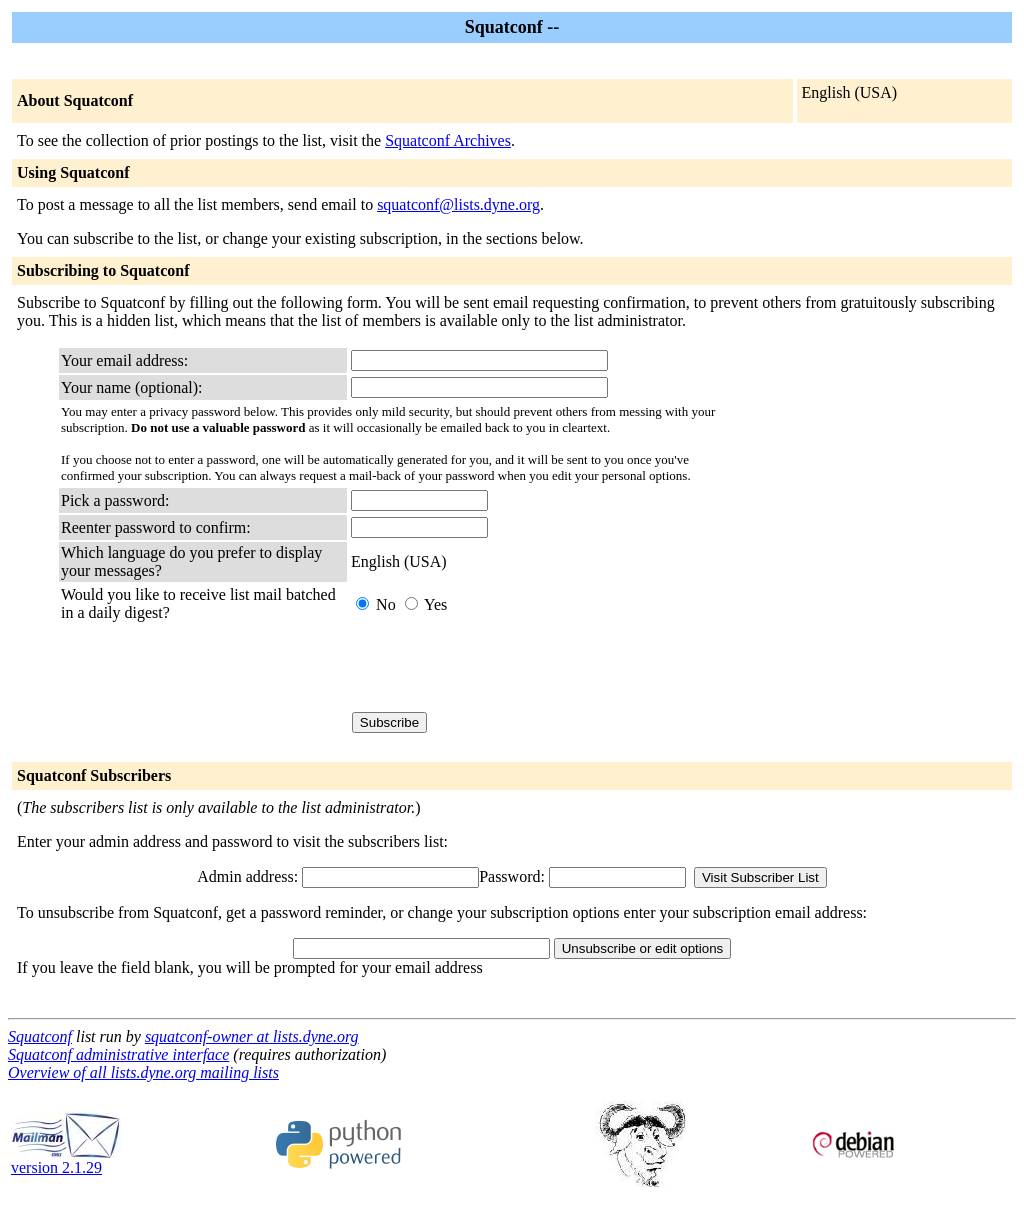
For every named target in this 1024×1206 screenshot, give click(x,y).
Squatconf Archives (448, 140)
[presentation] (503, 667)
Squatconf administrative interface (118, 1054)
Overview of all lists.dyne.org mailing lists (143, 1072)
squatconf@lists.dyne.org (458, 204)
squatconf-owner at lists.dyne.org (252, 1036)
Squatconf (40, 1036)
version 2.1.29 (66, 1160)
